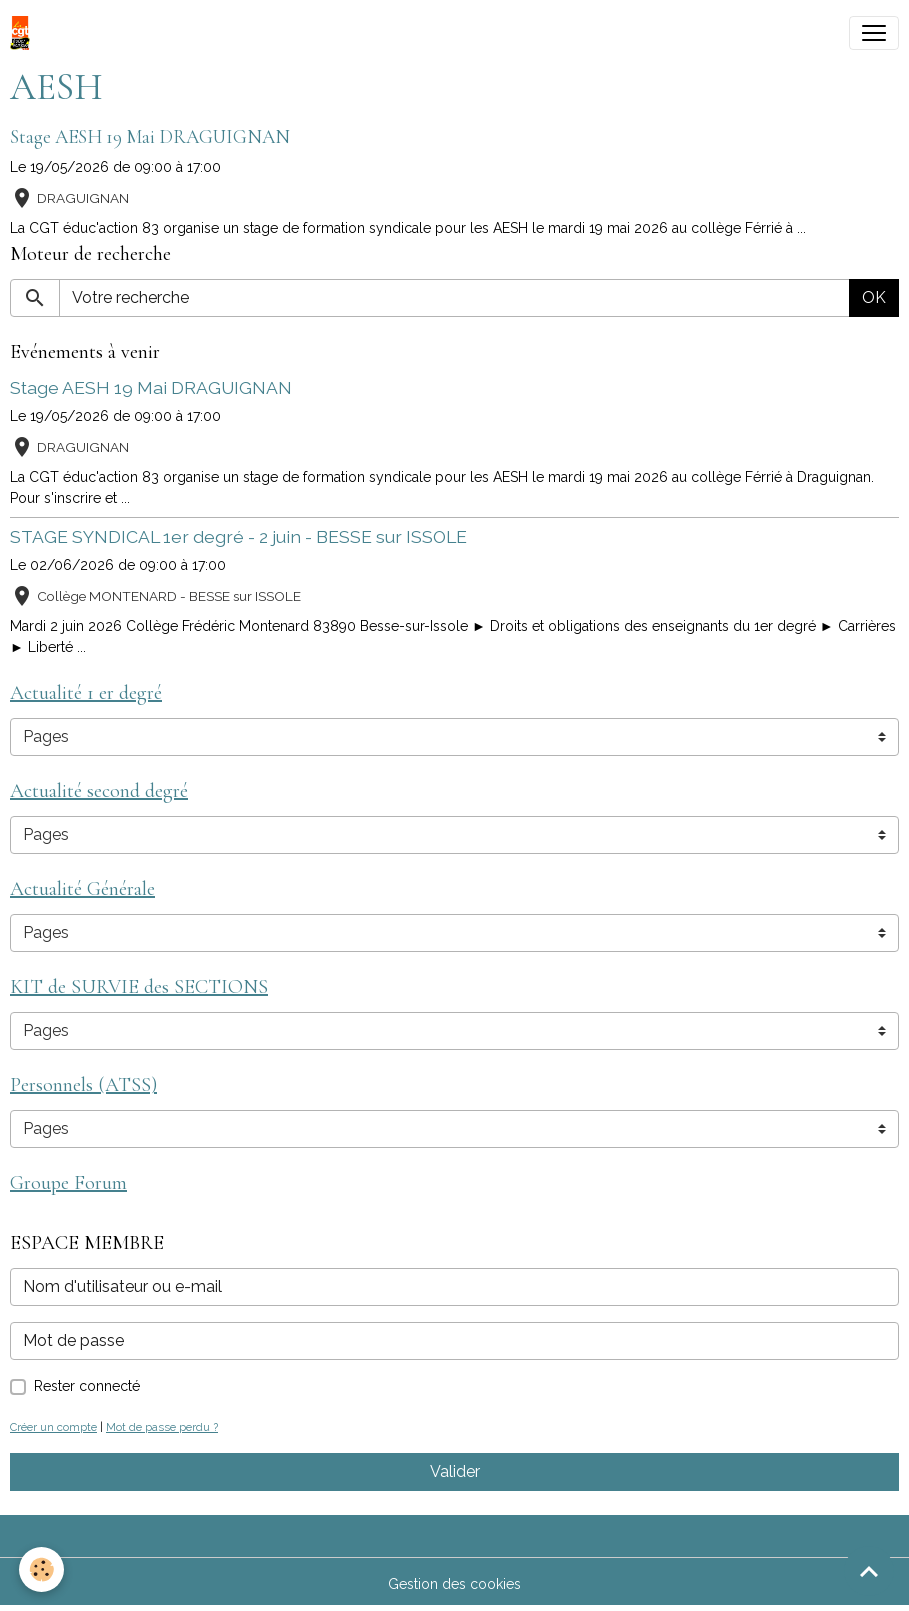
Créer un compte (53, 1427)
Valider (455, 1471)
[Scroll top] (869, 1571)
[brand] (24, 33)
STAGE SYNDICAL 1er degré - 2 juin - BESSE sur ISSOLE (238, 536)
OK (874, 297)
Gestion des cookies (454, 1584)
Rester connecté (87, 1386)
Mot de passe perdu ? (162, 1427)
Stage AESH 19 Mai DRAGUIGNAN (150, 137)
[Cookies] (42, 1569)
